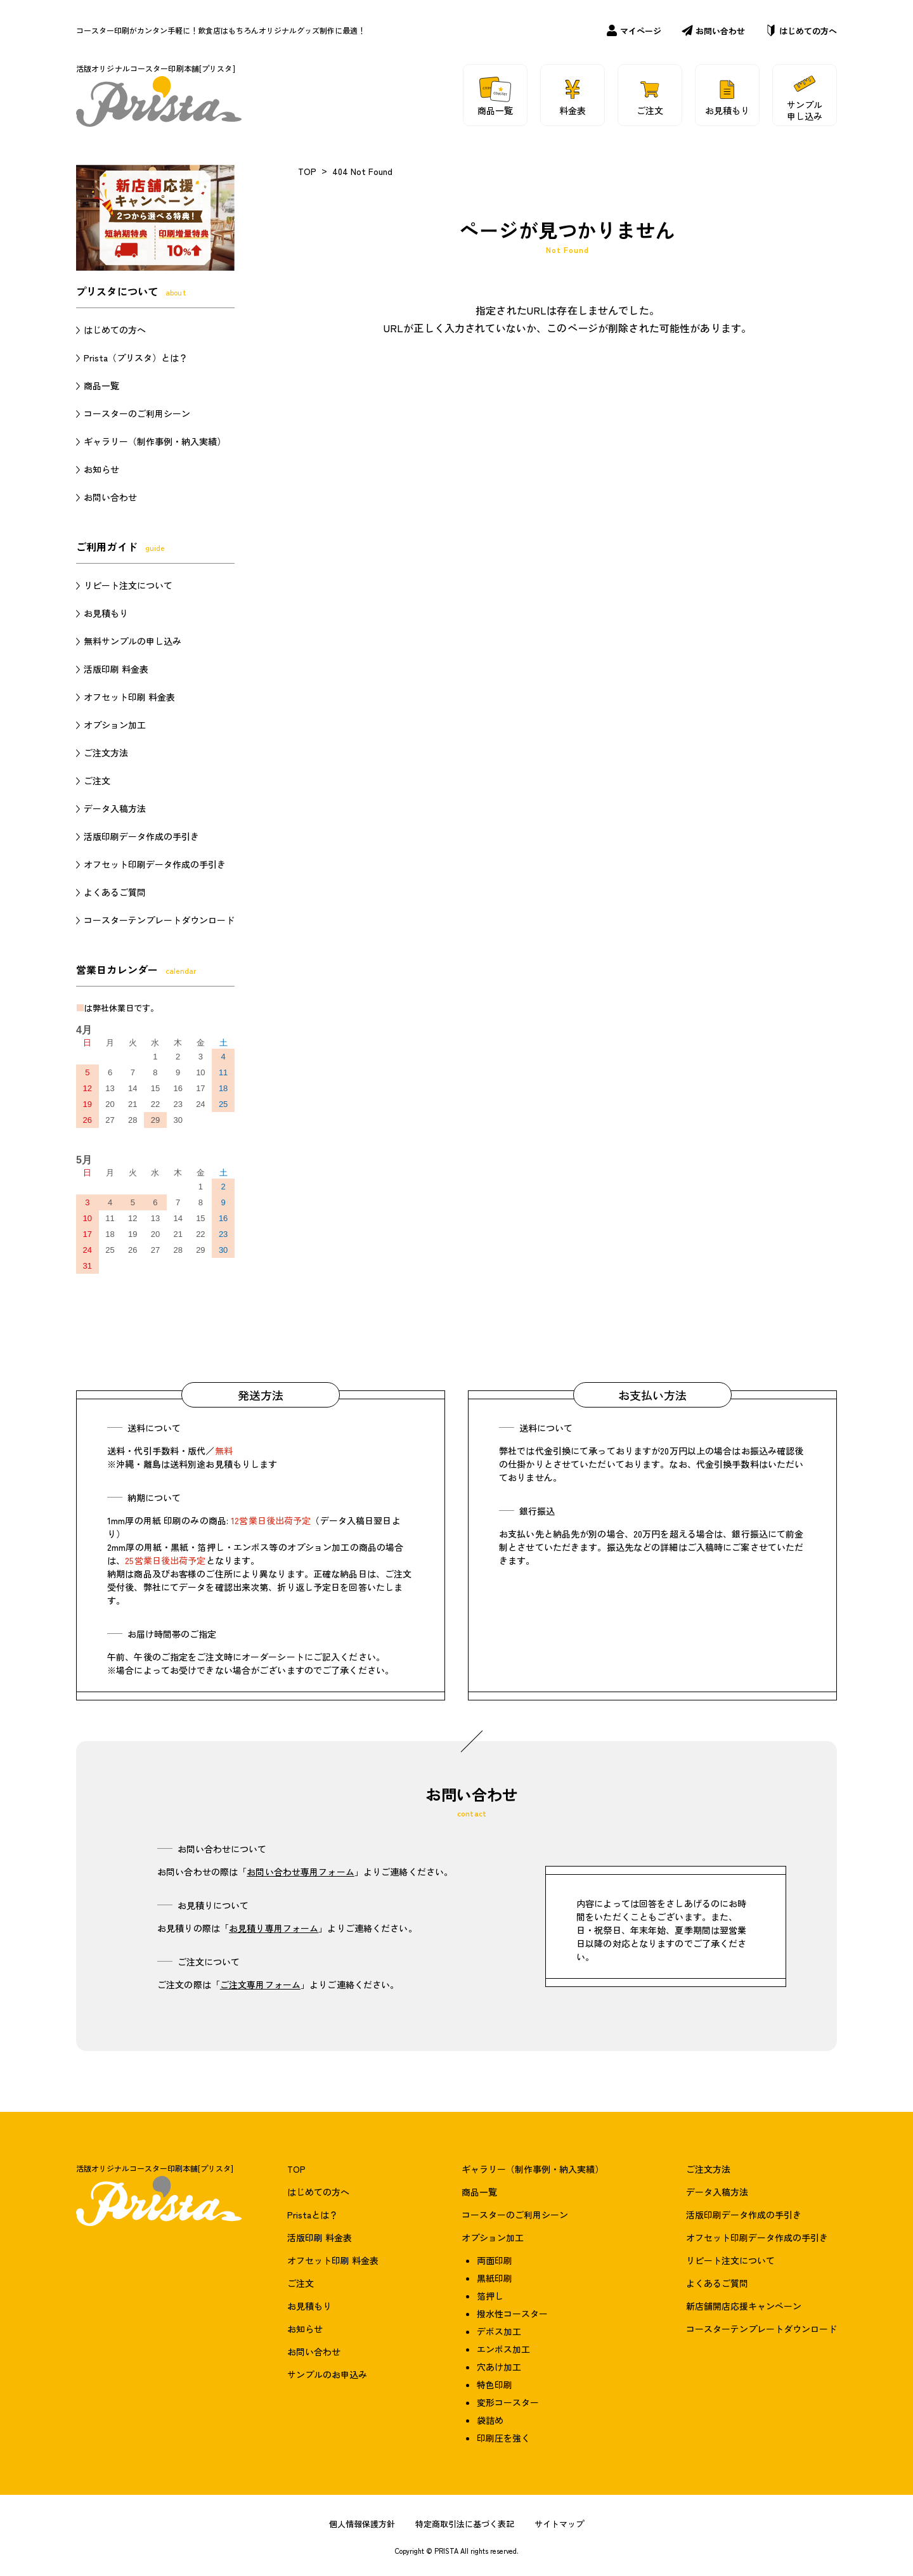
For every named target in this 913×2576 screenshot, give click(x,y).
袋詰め (490, 2420)
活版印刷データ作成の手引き (141, 836)
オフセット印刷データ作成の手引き (155, 864)
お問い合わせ (713, 31)
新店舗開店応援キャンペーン (743, 2306)
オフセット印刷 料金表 (129, 696)
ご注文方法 (106, 752)
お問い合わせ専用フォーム (300, 1871)
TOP (307, 171)
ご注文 (97, 780)
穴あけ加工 (499, 2366)
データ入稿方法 (115, 808)
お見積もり (106, 613)
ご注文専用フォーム (260, 1984)
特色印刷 (494, 2384)
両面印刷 (494, 2260)
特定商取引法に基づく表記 (464, 2524)
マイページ (633, 31)
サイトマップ (559, 2524)
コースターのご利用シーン (137, 413)
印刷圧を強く (503, 2437)
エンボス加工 (503, 2349)
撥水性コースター (512, 2313)
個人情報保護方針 (362, 2524)
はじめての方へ (801, 31)
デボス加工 (499, 2331)
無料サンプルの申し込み (132, 641)
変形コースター (508, 2402)
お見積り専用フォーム (273, 1928)
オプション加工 (115, 724)
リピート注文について (128, 585)
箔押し (490, 2295)
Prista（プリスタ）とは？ (136, 357)
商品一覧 (101, 385)
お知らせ (101, 469)
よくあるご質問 (115, 892)
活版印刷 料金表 (116, 669)
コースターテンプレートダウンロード (159, 920)
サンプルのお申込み (327, 2374)
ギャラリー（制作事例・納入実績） (155, 441)
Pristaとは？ (312, 2214)
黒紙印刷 (494, 2278)
